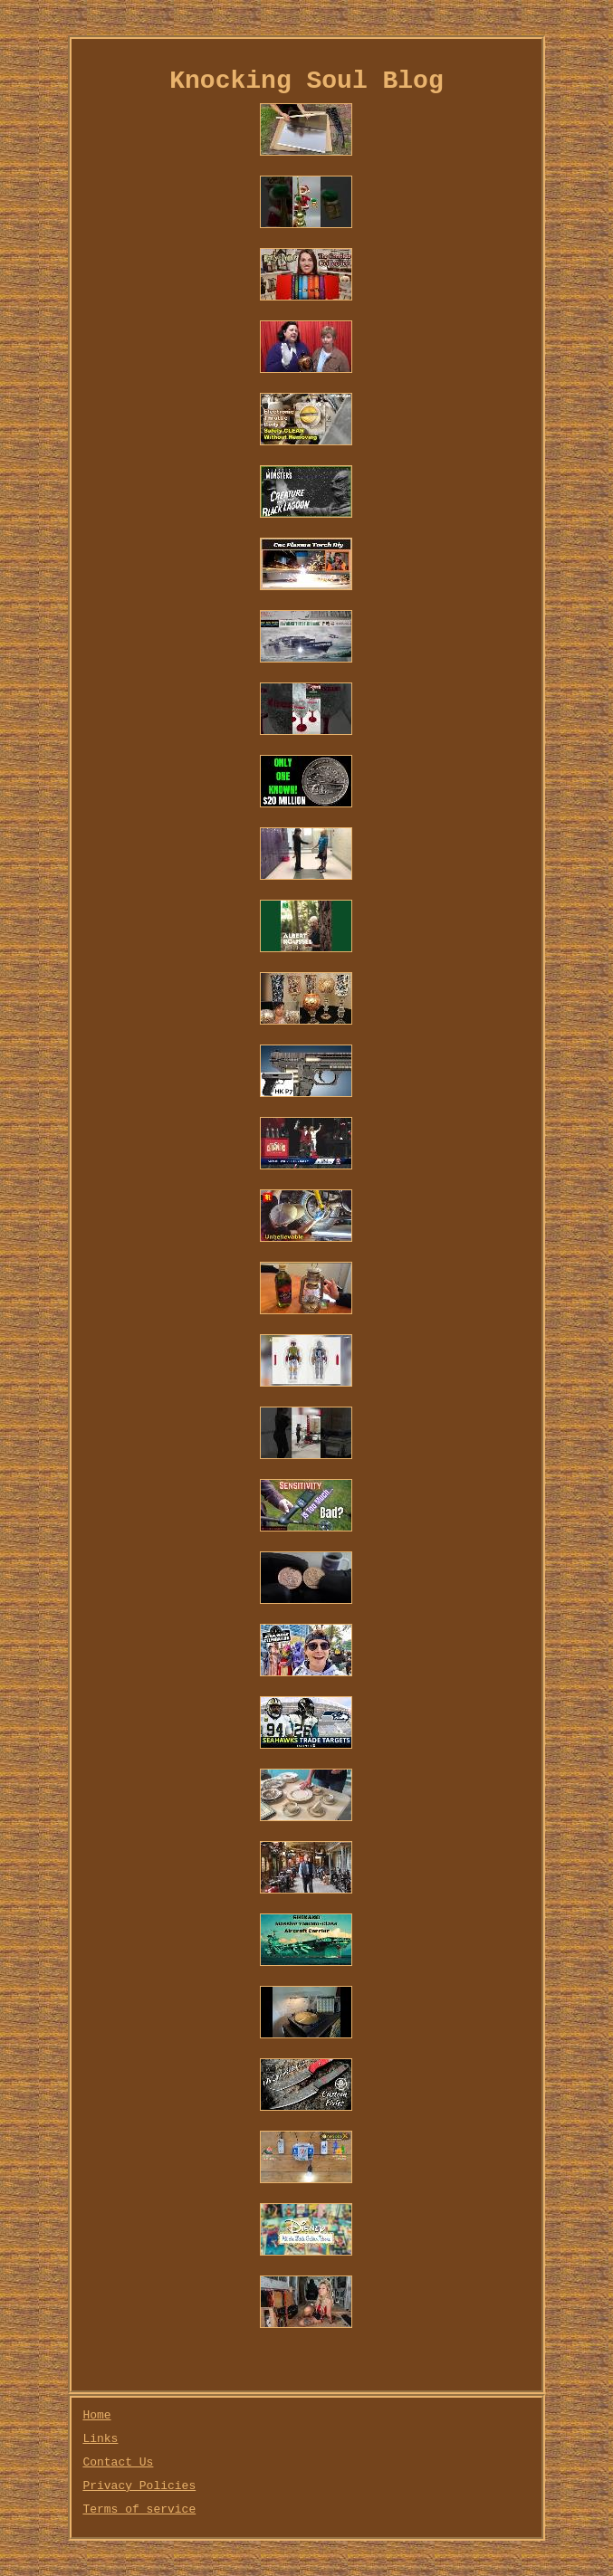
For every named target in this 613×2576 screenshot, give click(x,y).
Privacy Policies (139, 2486)
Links (100, 2439)
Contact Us (117, 2462)
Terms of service (139, 2509)
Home (96, 2415)
